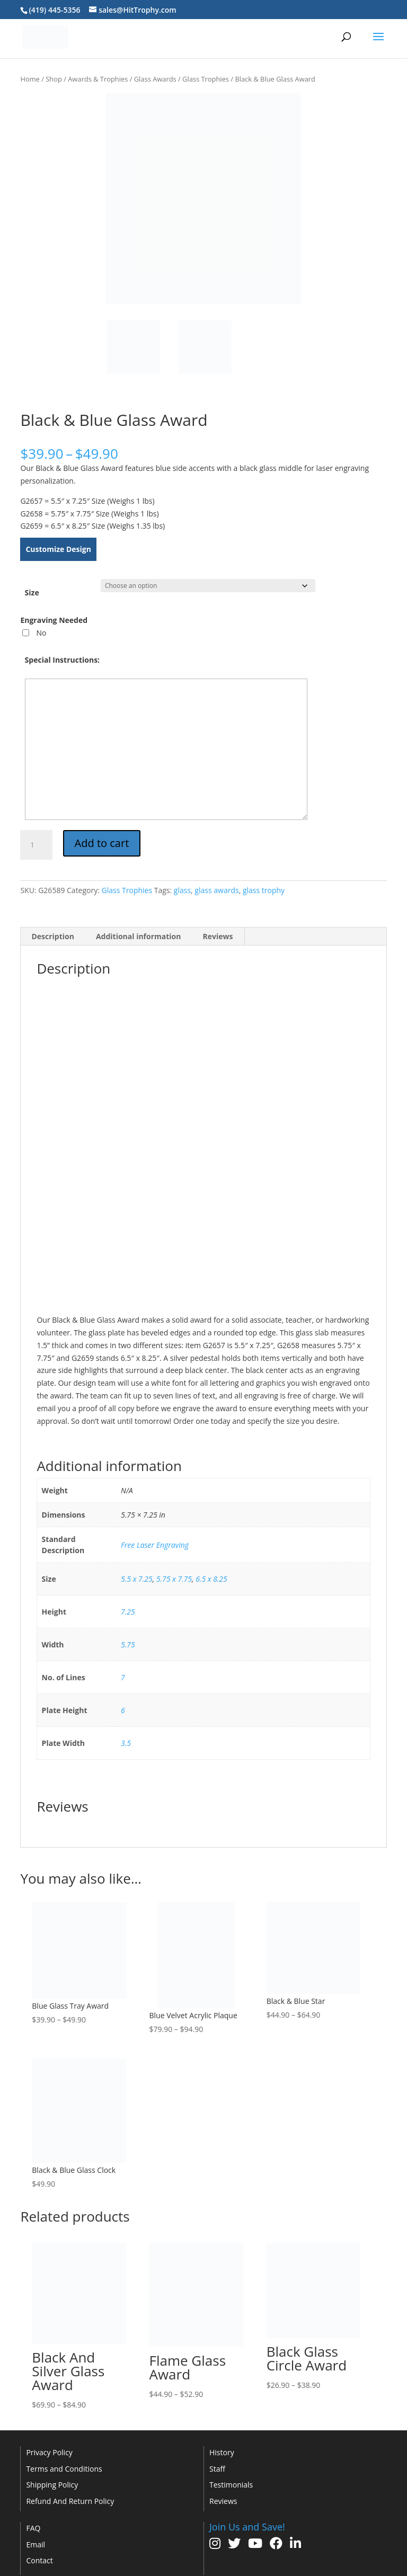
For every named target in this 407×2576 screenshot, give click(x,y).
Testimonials (231, 2485)
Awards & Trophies (98, 79)
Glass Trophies (205, 79)
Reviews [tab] (217, 936)
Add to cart (102, 843)
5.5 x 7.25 (137, 1579)
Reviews (223, 2501)
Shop (54, 79)
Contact (39, 2560)
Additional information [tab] (138, 936)
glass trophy (264, 890)
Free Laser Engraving (155, 1545)
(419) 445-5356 (54, 10)
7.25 (128, 1612)
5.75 (128, 1644)
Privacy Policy (49, 2452)
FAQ (33, 2528)
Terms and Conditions (64, 2469)
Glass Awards (155, 79)
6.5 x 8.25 (211, 1579)
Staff (217, 2469)
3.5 (126, 1743)
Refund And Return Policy (70, 2501)
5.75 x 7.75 (174, 1579)
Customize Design (58, 549)
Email (35, 2544)
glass (182, 890)
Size (32, 592)
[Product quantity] (36, 845)
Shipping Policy (52, 2485)
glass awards (216, 890)
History (221, 2452)
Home (29, 79)
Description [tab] (52, 936)
